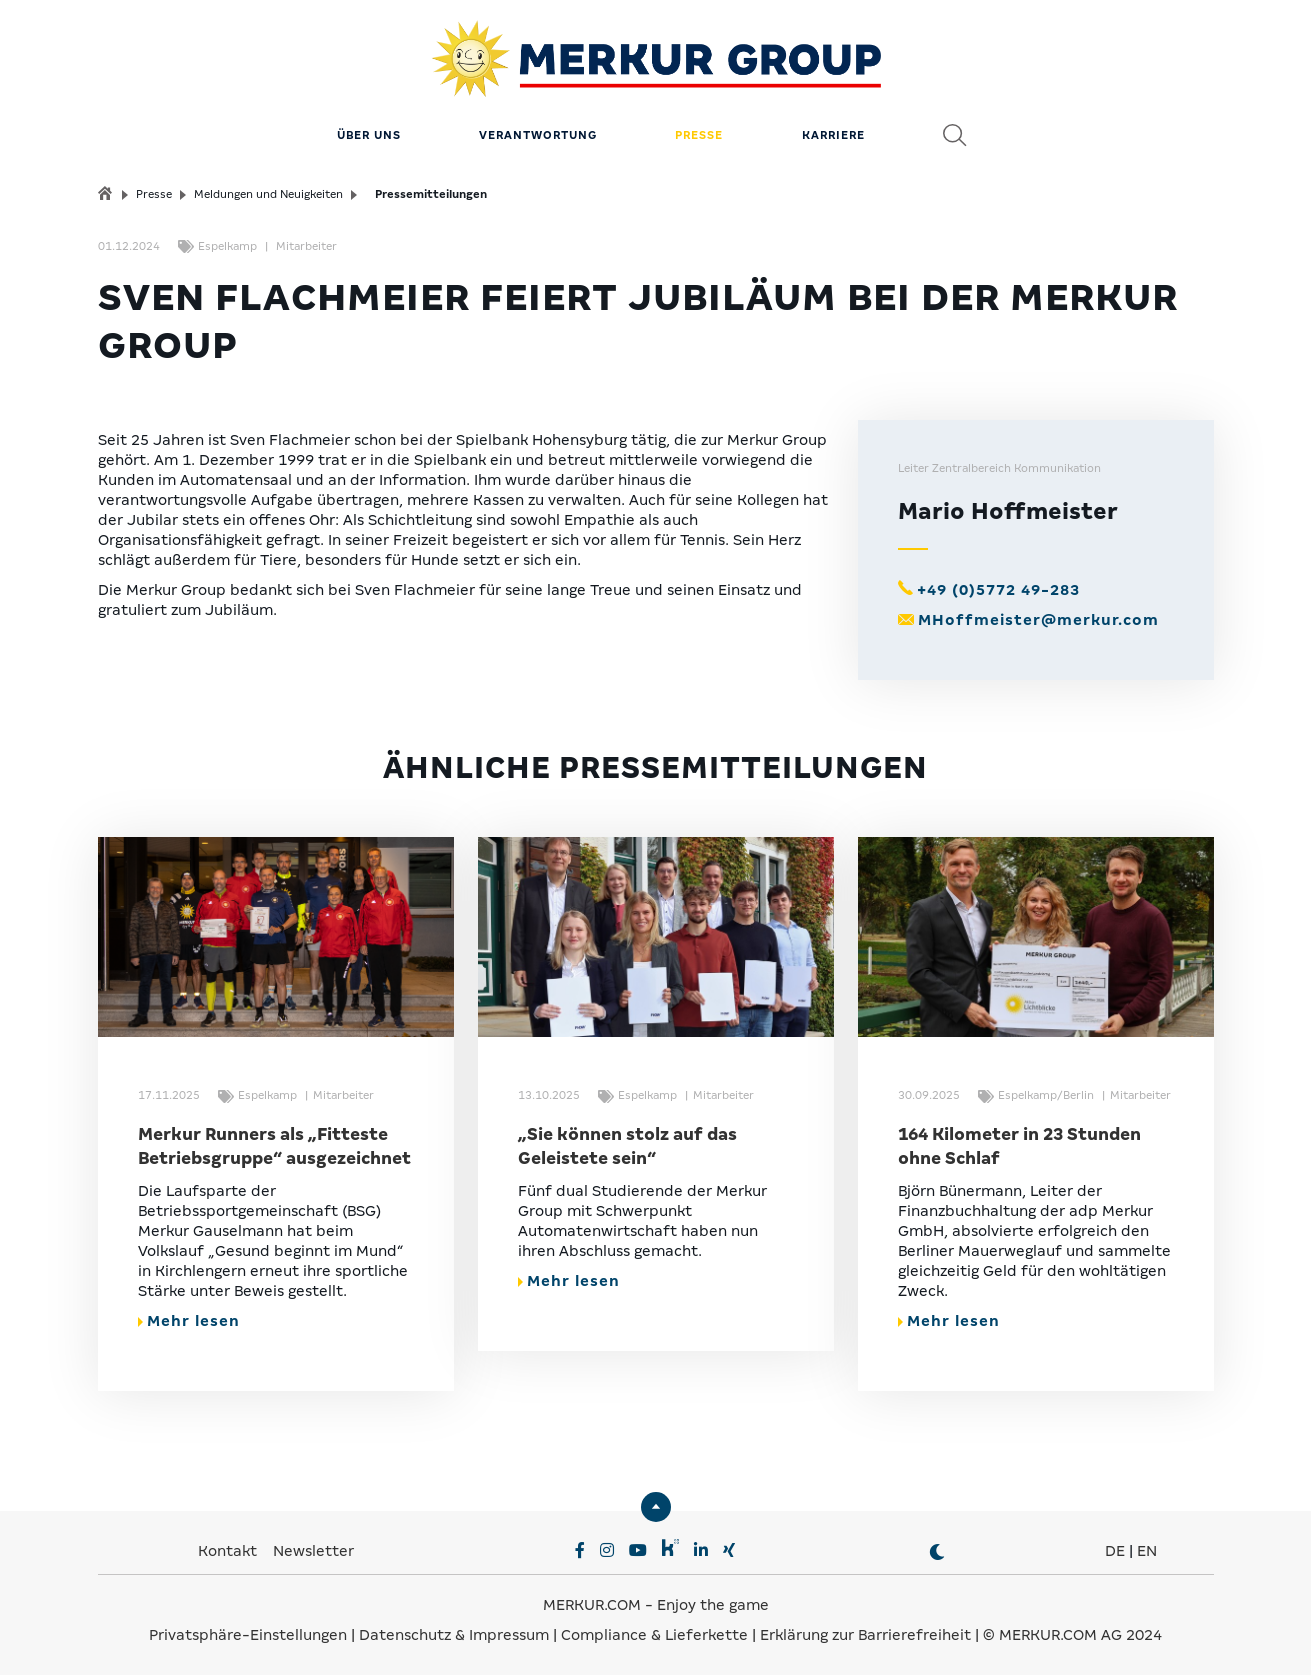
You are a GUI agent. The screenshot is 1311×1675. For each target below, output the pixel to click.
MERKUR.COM (592, 1605)
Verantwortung (538, 135)
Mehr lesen (189, 1321)
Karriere (833, 135)
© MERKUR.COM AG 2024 (1072, 1635)
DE (1115, 1551)
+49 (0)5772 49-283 (998, 590)
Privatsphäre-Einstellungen (248, 1635)
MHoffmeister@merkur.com (1038, 620)
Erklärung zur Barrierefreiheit (865, 1635)
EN (1147, 1551)
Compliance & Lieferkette (656, 1635)
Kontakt (229, 1551)
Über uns (369, 135)
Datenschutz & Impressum (456, 1635)
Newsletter (313, 1551)
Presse (699, 135)
